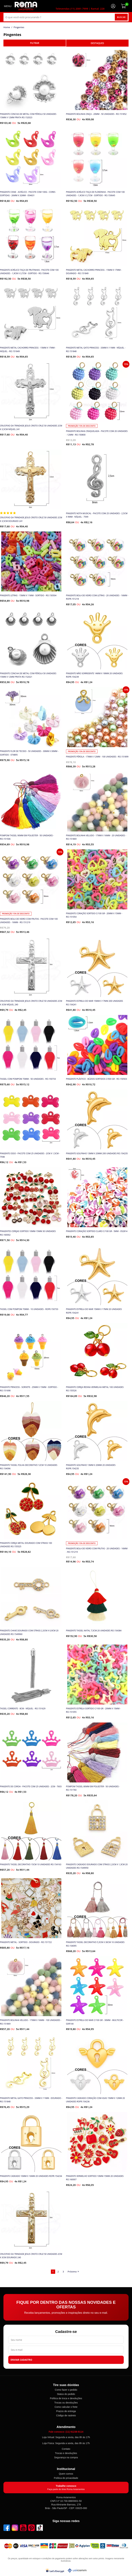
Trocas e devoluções (66, 2453)
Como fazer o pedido (66, 2389)
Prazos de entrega (66, 2411)
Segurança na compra (66, 2457)
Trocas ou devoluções (66, 2402)
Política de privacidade (66, 2478)
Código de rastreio (66, 2415)
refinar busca (34, 43)
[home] (26, 6)
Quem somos (66, 2473)
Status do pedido (66, 2394)
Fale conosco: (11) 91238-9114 (66, 2431)
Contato (66, 2449)
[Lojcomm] (77, 2570)
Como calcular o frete (65, 2407)
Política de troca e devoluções (66, 2398)
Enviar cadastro (21, 2359)
